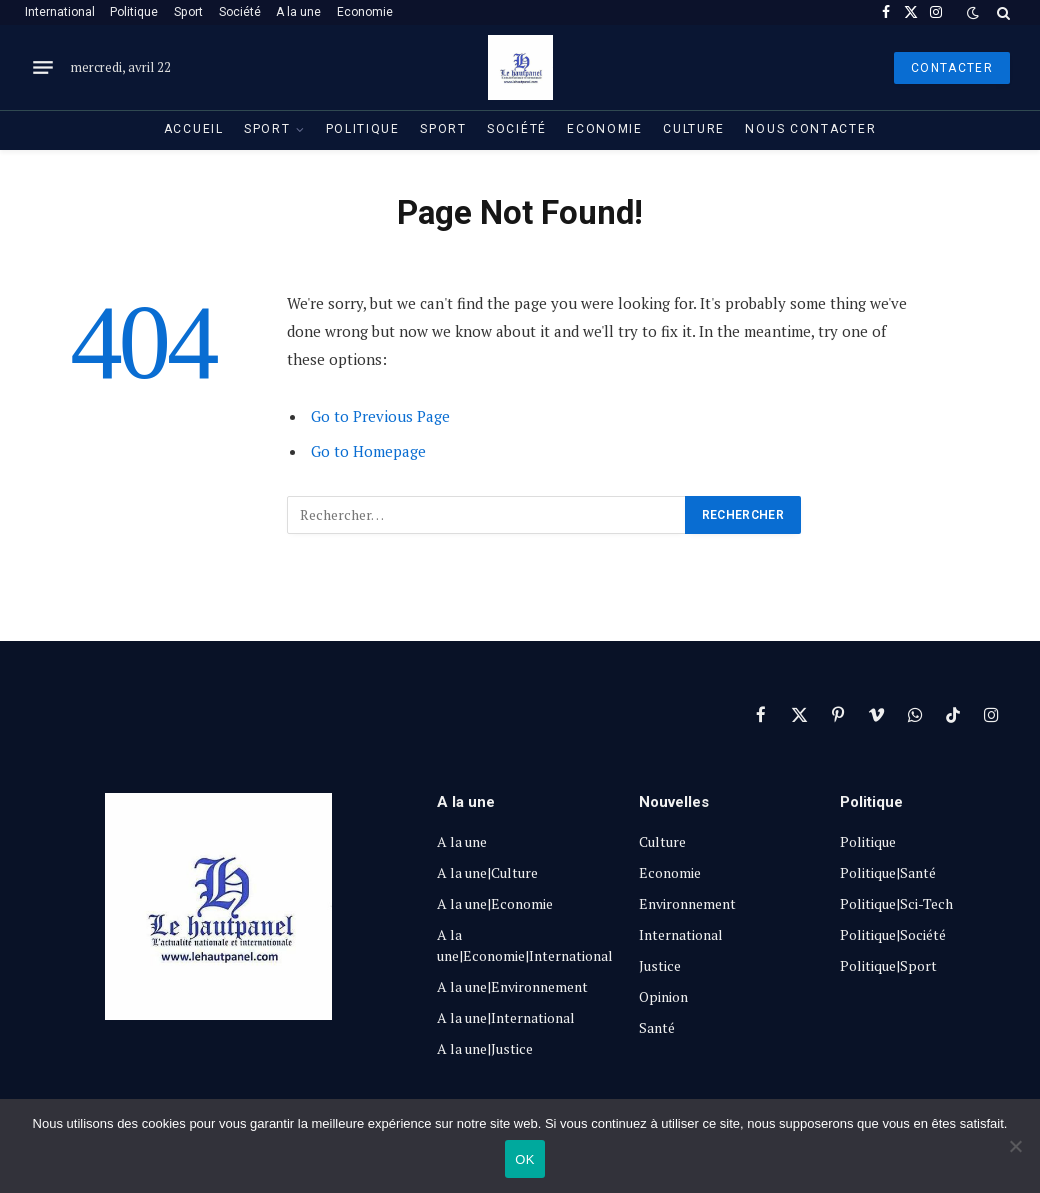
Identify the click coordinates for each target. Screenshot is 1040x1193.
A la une (298, 12)
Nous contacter (810, 129)
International (60, 12)
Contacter (952, 68)
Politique (134, 12)
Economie (365, 12)
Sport (188, 12)
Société (240, 12)
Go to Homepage (368, 451)
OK (524, 1159)
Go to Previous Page (380, 416)
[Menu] (43, 68)
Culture (694, 129)
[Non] (1015, 1146)
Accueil (194, 129)
